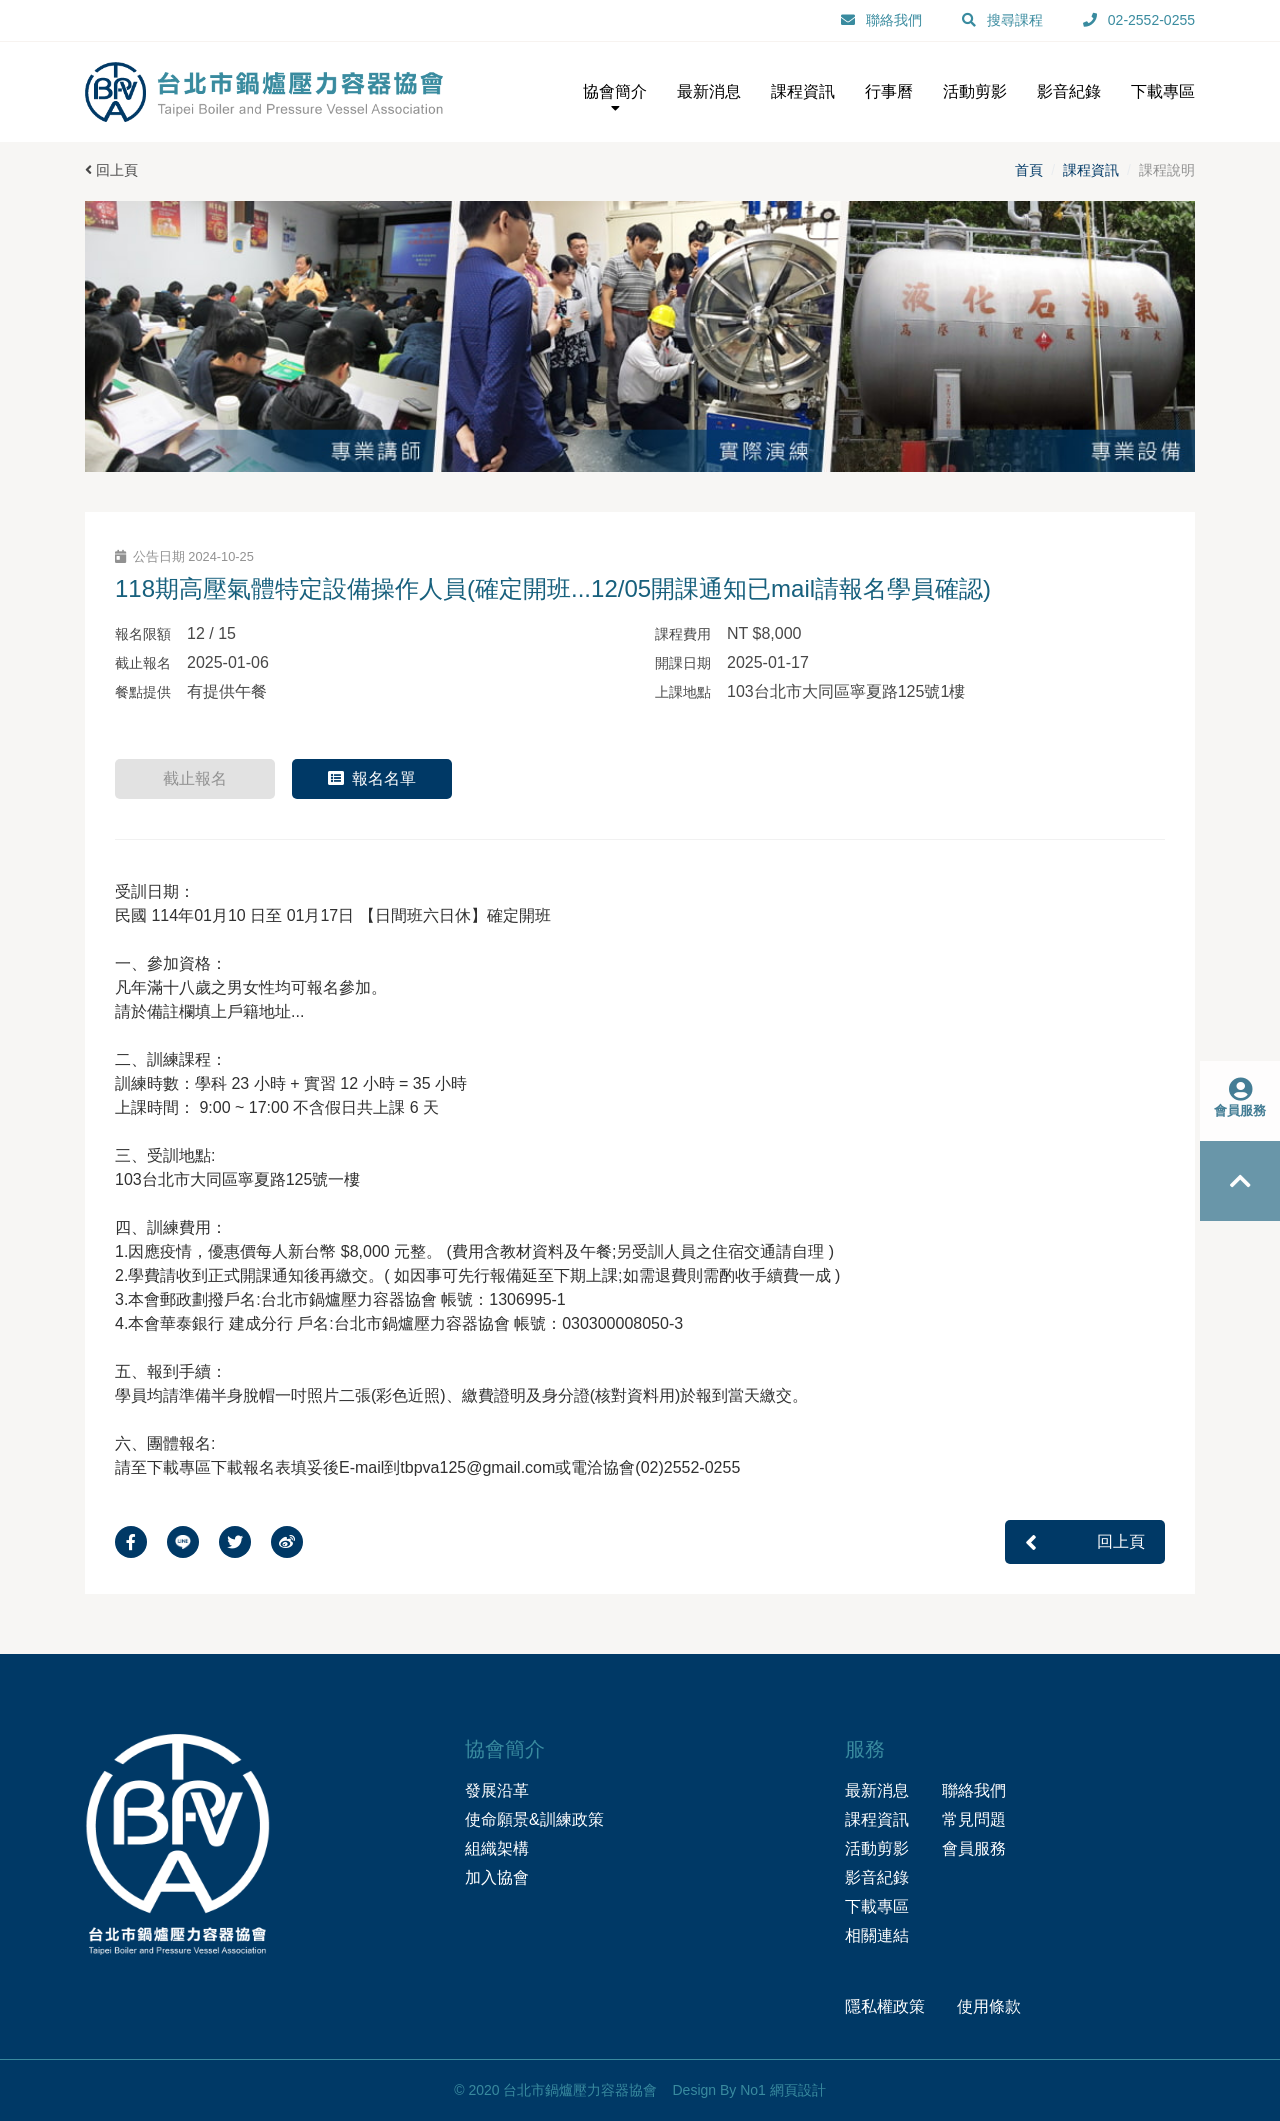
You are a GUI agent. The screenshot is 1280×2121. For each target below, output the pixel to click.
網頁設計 (798, 2090)
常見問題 (974, 1819)
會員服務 (974, 1848)
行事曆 (889, 91)
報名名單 (372, 778)
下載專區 (877, 1906)
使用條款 (989, 2006)
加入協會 (497, 1877)
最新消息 (877, 1790)
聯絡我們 (974, 1790)
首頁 (1029, 170)
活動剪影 (877, 1848)
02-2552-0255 (1151, 20)
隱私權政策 (885, 2006)
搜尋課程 (1015, 20)
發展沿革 (497, 1790)
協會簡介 (615, 100)
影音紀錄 (877, 1877)
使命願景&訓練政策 (534, 1819)
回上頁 (111, 170)
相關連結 (877, 1935)
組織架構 (497, 1848)
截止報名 (195, 778)
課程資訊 (1091, 170)
